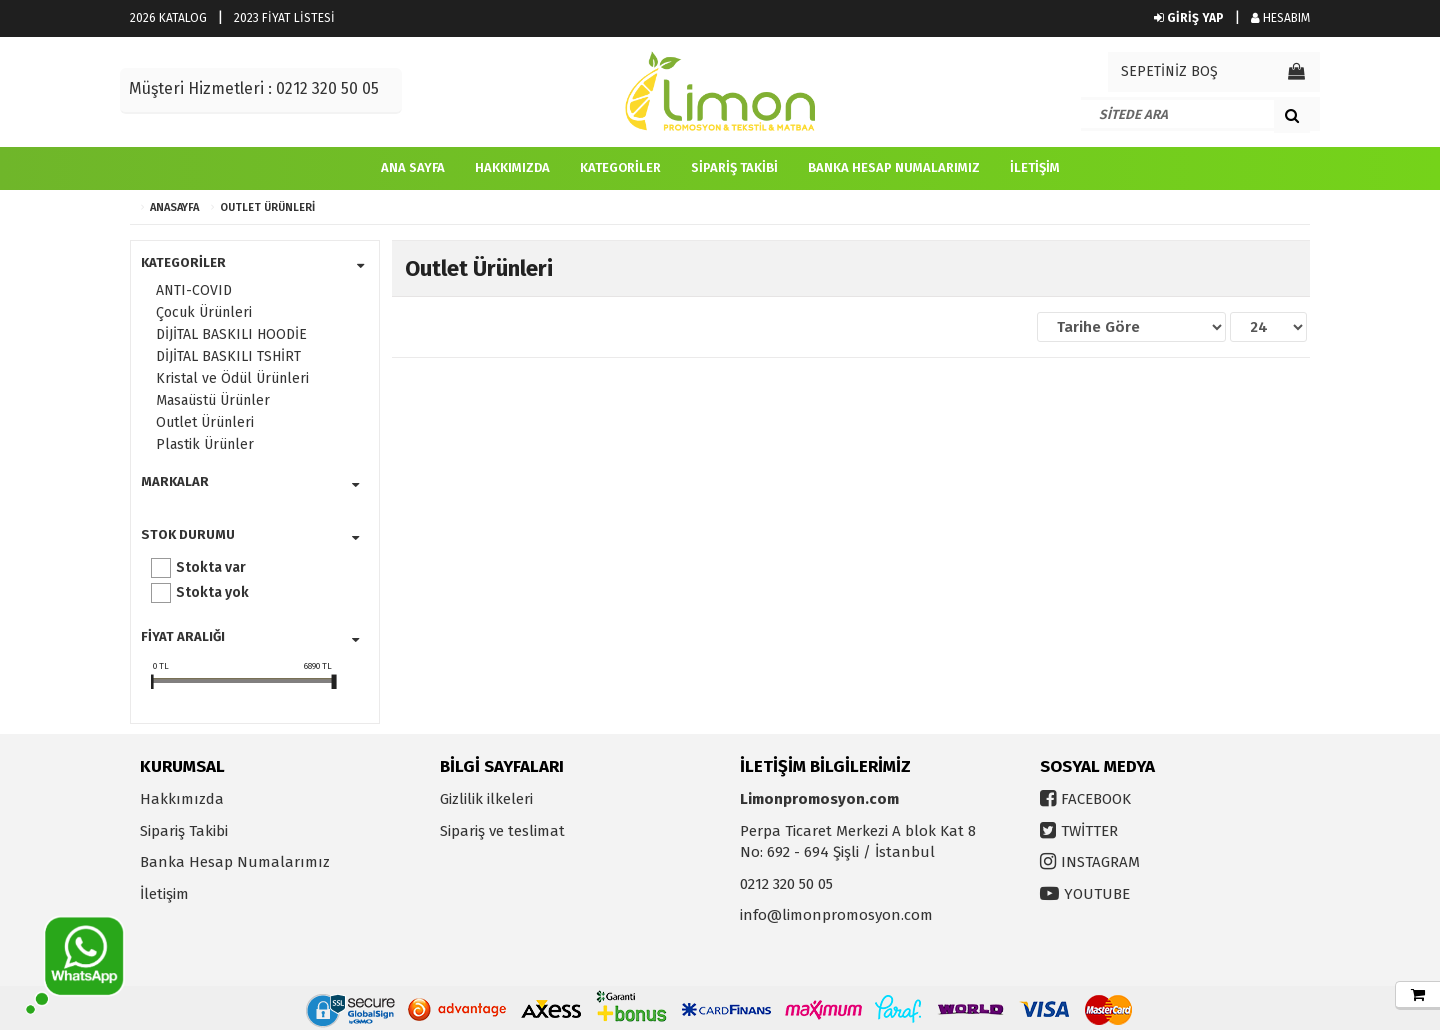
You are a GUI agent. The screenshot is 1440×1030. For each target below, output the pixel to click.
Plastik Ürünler (205, 444)
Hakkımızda (512, 167)
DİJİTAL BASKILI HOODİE (231, 334)
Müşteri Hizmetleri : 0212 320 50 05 (254, 88)
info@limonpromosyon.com (836, 915)
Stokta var (211, 567)
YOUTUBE (1097, 894)
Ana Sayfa (413, 167)
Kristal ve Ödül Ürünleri (232, 378)
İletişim (1035, 167)
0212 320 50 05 (786, 884)
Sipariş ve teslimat (502, 831)
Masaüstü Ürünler (213, 400)
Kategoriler (620, 167)
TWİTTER (1089, 831)
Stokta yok (212, 592)
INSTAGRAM (1100, 862)
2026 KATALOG (168, 18)
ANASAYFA (174, 207)
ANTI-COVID (194, 290)
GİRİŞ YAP (1189, 18)
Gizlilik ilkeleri (486, 799)
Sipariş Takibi (734, 167)
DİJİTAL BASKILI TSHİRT (228, 356)
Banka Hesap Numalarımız (894, 167)
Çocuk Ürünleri (204, 312)
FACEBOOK (1096, 799)
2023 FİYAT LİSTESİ (284, 18)
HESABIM (1280, 18)
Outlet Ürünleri (267, 207)
